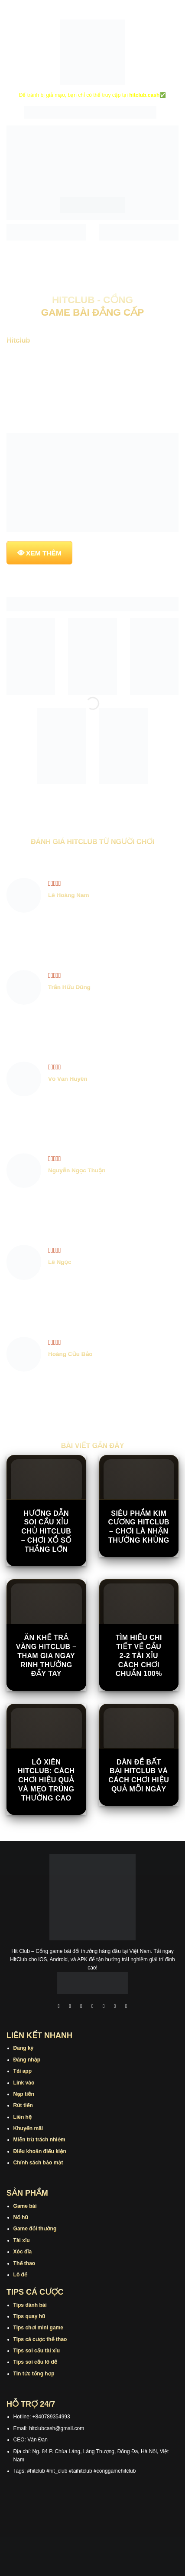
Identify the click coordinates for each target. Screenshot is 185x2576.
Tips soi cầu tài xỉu (36, 2351)
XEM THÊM (44, 553)
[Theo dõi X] (93, 2006)
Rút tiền (23, 2105)
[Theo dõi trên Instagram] (70, 2006)
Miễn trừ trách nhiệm (39, 2140)
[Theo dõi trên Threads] (115, 2006)
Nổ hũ (20, 2217)
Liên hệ (22, 2117)
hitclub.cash (144, 95)
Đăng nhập (26, 2060)
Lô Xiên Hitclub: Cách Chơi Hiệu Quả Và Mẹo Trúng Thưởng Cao (46, 1780)
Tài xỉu (21, 2240)
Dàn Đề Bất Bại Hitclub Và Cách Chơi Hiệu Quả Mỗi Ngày (138, 1775)
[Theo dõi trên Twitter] (104, 2006)
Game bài (25, 2206)
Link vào (24, 2083)
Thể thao (24, 2263)
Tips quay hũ (29, 2316)
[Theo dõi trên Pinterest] (126, 2006)
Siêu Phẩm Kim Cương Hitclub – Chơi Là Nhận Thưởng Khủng (138, 1527)
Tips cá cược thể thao (40, 2339)
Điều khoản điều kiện (39, 2151)
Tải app (22, 2071)
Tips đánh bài (30, 2305)
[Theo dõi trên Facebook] (59, 2006)
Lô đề (20, 2275)
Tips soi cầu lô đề (35, 2362)
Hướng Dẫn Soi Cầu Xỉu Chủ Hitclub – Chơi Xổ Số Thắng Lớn (46, 1531)
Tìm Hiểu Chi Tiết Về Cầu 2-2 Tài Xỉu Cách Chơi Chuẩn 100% (139, 1655)
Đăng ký (23, 2048)
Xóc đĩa (22, 2252)
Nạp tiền (23, 2094)
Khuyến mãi (28, 2128)
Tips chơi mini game (38, 2328)
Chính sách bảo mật (38, 2163)
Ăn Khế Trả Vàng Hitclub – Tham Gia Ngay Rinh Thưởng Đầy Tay (46, 1655)
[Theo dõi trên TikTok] (81, 2006)
